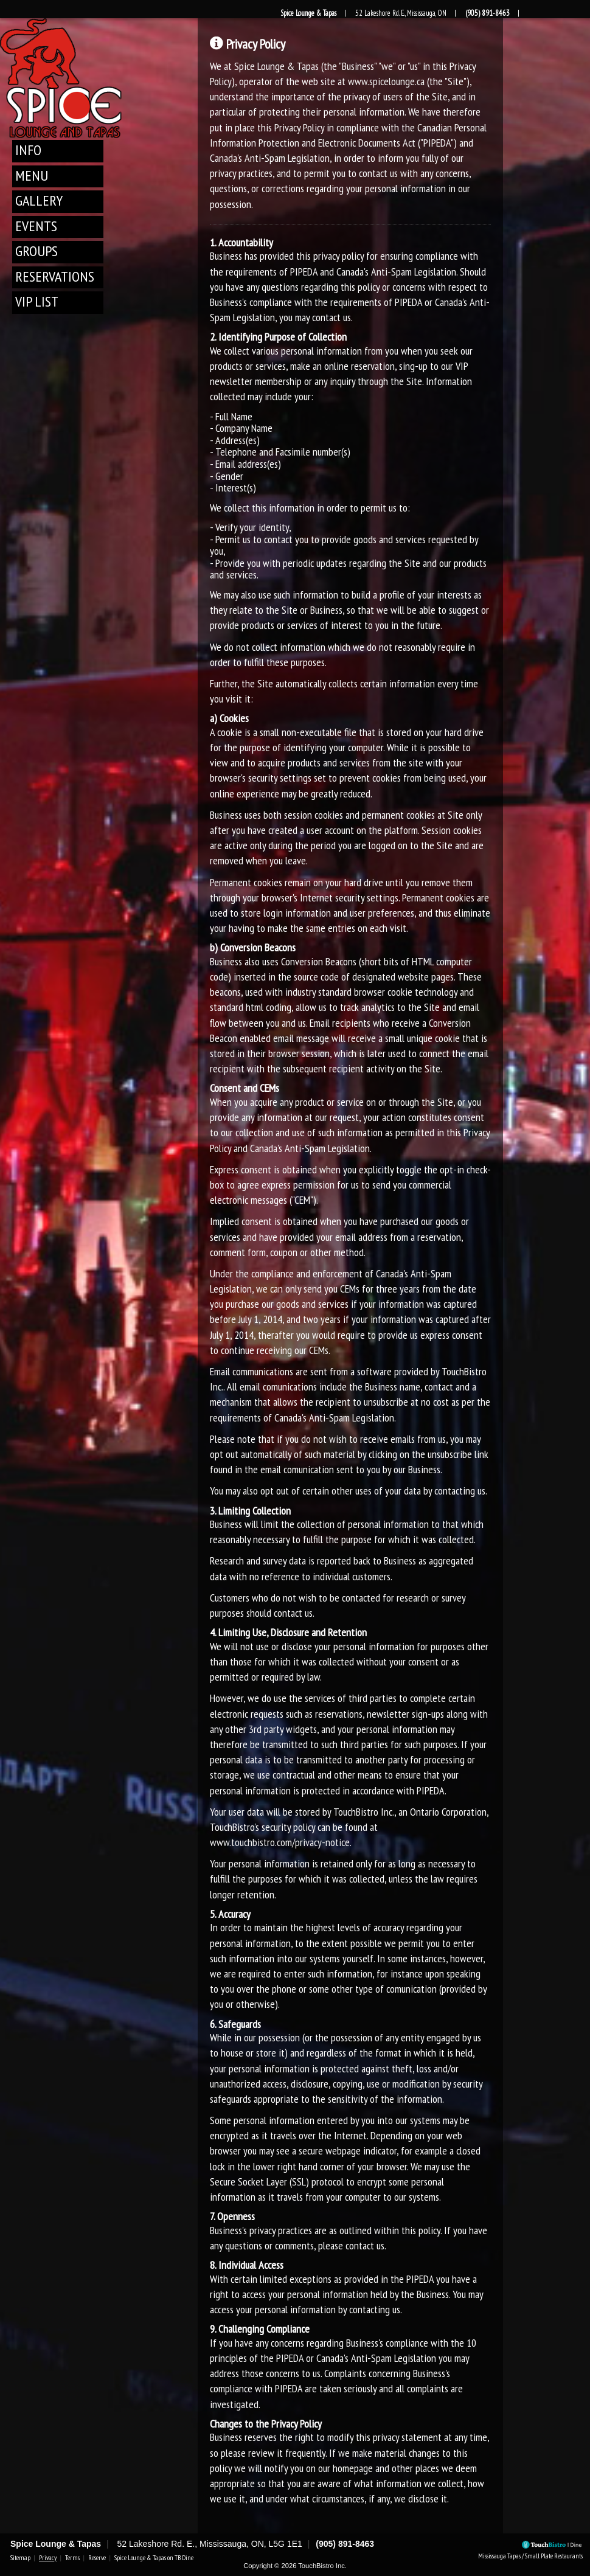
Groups (36, 250)
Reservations (54, 276)
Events (36, 226)
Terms (72, 2557)
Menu (31, 175)
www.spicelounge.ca (386, 81)
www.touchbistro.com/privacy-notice (280, 1842)
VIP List (36, 301)
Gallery (39, 200)
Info (28, 150)
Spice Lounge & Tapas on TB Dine (153, 2557)
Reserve (97, 2557)
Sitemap (20, 2557)
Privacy (48, 2557)
